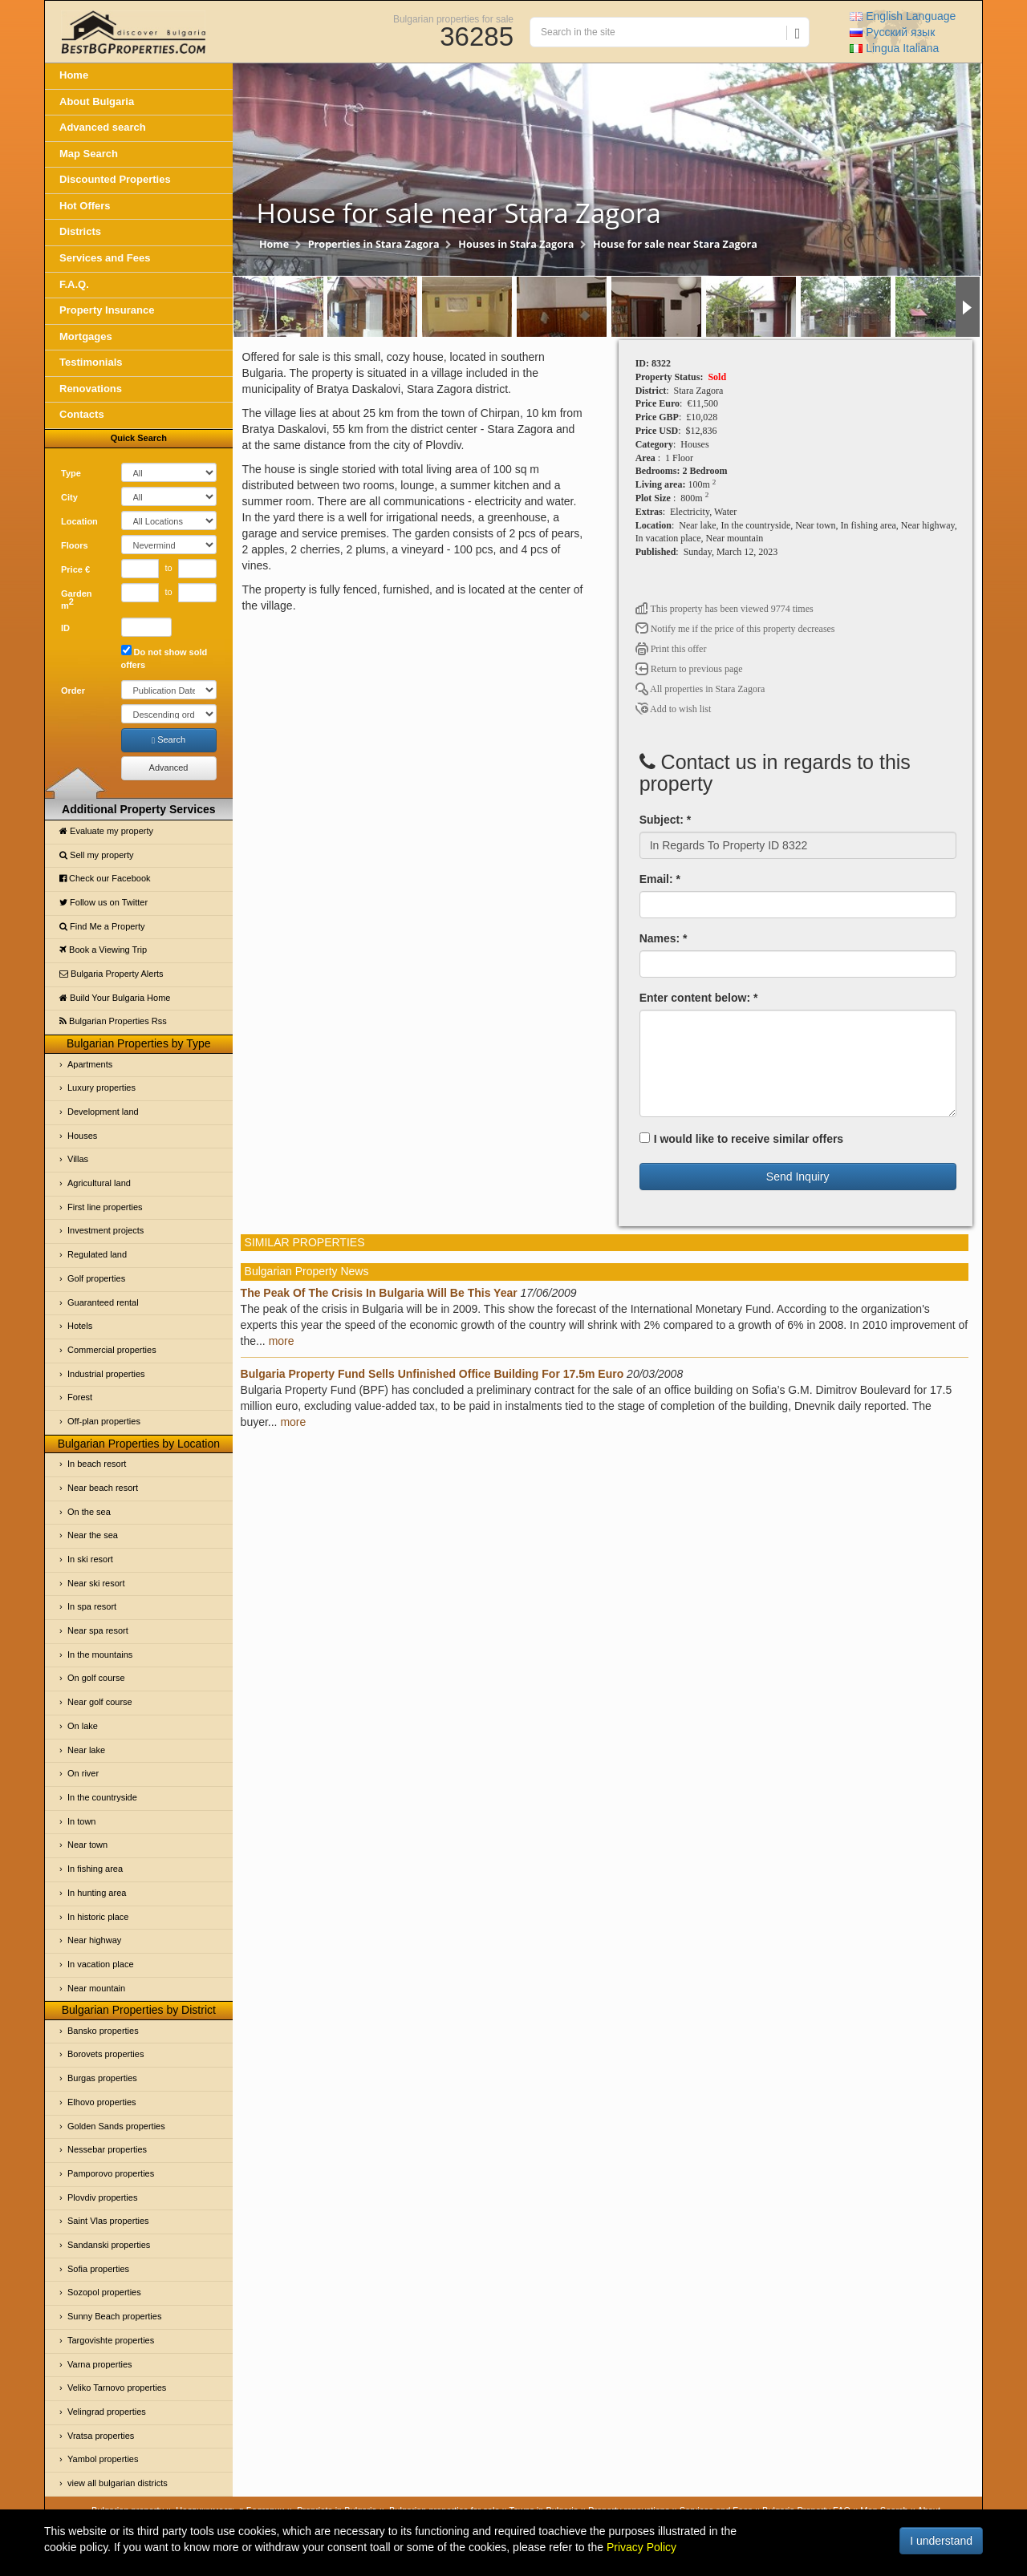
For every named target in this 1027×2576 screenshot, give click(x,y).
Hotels (79, 1326)
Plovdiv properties (102, 2197)
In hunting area (96, 1893)
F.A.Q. (74, 284)
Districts (80, 231)
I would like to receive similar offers (741, 1138)
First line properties (105, 1207)
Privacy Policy (641, 2547)
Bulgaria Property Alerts (111, 973)
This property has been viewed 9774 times (724, 608)
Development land (103, 1111)
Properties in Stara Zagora (374, 244)
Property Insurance (107, 310)
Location (79, 521)
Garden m (76, 600)
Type (71, 473)
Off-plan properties (103, 1421)
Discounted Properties (115, 179)
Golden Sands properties (116, 2126)
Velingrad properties (106, 2411)
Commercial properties (111, 1350)
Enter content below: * (698, 997)
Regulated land (97, 1254)
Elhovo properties (101, 2102)
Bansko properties (103, 2030)
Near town (87, 1844)
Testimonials (91, 362)
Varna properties (99, 2364)
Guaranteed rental (103, 1302)
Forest (79, 1397)
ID (65, 628)
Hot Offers (85, 206)
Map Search (88, 154)
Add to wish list (673, 709)
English (903, 16)
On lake (82, 1726)
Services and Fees (104, 258)
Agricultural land (99, 1183)
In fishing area (95, 1868)
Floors (74, 545)
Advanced (169, 767)
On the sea (89, 1512)
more (281, 1341)
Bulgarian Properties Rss (113, 1021)
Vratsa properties (100, 2435)
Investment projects (105, 1230)
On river (83, 1773)
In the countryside (102, 1797)
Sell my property (96, 855)
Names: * (663, 938)
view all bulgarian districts (117, 2483)
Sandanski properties (108, 2245)
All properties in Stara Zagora (700, 689)
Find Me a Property (102, 926)
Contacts (81, 414)
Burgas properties (102, 2078)
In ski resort (90, 1559)
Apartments (89, 1064)
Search (168, 740)
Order (73, 690)
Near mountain (96, 1988)
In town (81, 1821)
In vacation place (100, 1964)
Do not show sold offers (164, 657)
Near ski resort (96, 1583)
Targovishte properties (110, 2340)
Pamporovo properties (110, 2173)
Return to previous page (689, 668)
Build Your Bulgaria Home (114, 997)
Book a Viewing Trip (103, 949)
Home (73, 75)
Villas (77, 1159)
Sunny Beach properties (114, 2316)
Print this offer (671, 648)
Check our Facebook (105, 878)
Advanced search (102, 127)
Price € (75, 569)
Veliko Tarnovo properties (116, 2387)
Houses (82, 1135)
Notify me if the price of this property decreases (735, 628)
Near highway (94, 1940)
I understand (941, 2540)
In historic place (97, 1917)
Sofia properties (98, 2269)
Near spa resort (97, 1630)
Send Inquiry (798, 1176)
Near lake (86, 1750)
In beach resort (96, 1463)
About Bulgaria (96, 101)
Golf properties (96, 1278)
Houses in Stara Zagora (516, 244)
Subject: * (665, 819)
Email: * (659, 879)
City (69, 497)
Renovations (90, 389)
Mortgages (85, 336)
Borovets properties (105, 2054)
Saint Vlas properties (108, 2221)
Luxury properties (101, 1087)
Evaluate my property (106, 831)
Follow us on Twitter (103, 902)
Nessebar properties (107, 2149)
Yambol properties (102, 2459)
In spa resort (91, 1606)
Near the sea (92, 1535)
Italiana (894, 48)
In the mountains (99, 1654)
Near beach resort (102, 1488)
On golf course (96, 1678)
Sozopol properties (104, 2292)
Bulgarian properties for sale (453, 18)
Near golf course (99, 1702)
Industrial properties (106, 1374)
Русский (892, 32)
